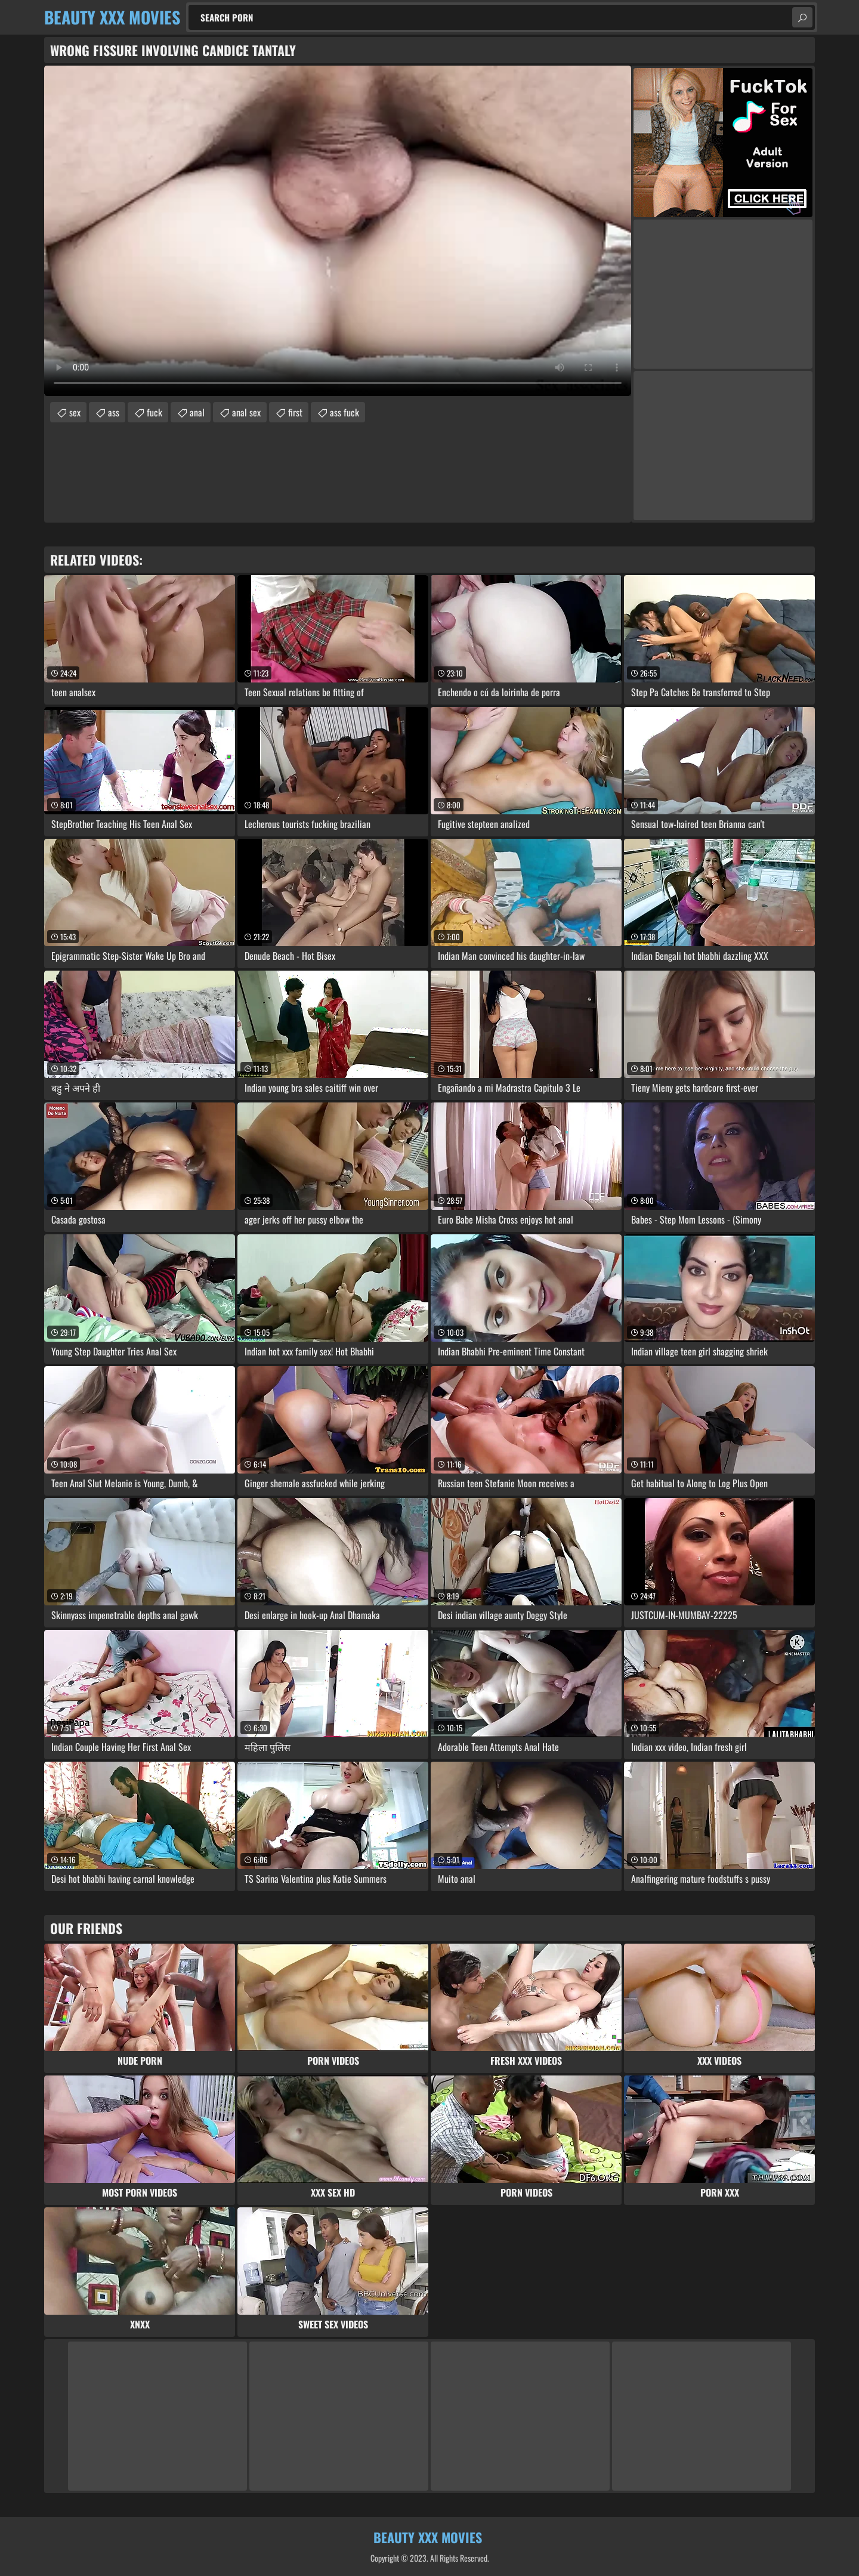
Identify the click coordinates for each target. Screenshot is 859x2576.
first (295, 412)
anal (197, 412)
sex (75, 412)
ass (113, 412)
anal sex (246, 412)
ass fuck (344, 412)
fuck (154, 412)
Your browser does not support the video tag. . (337, 231)
